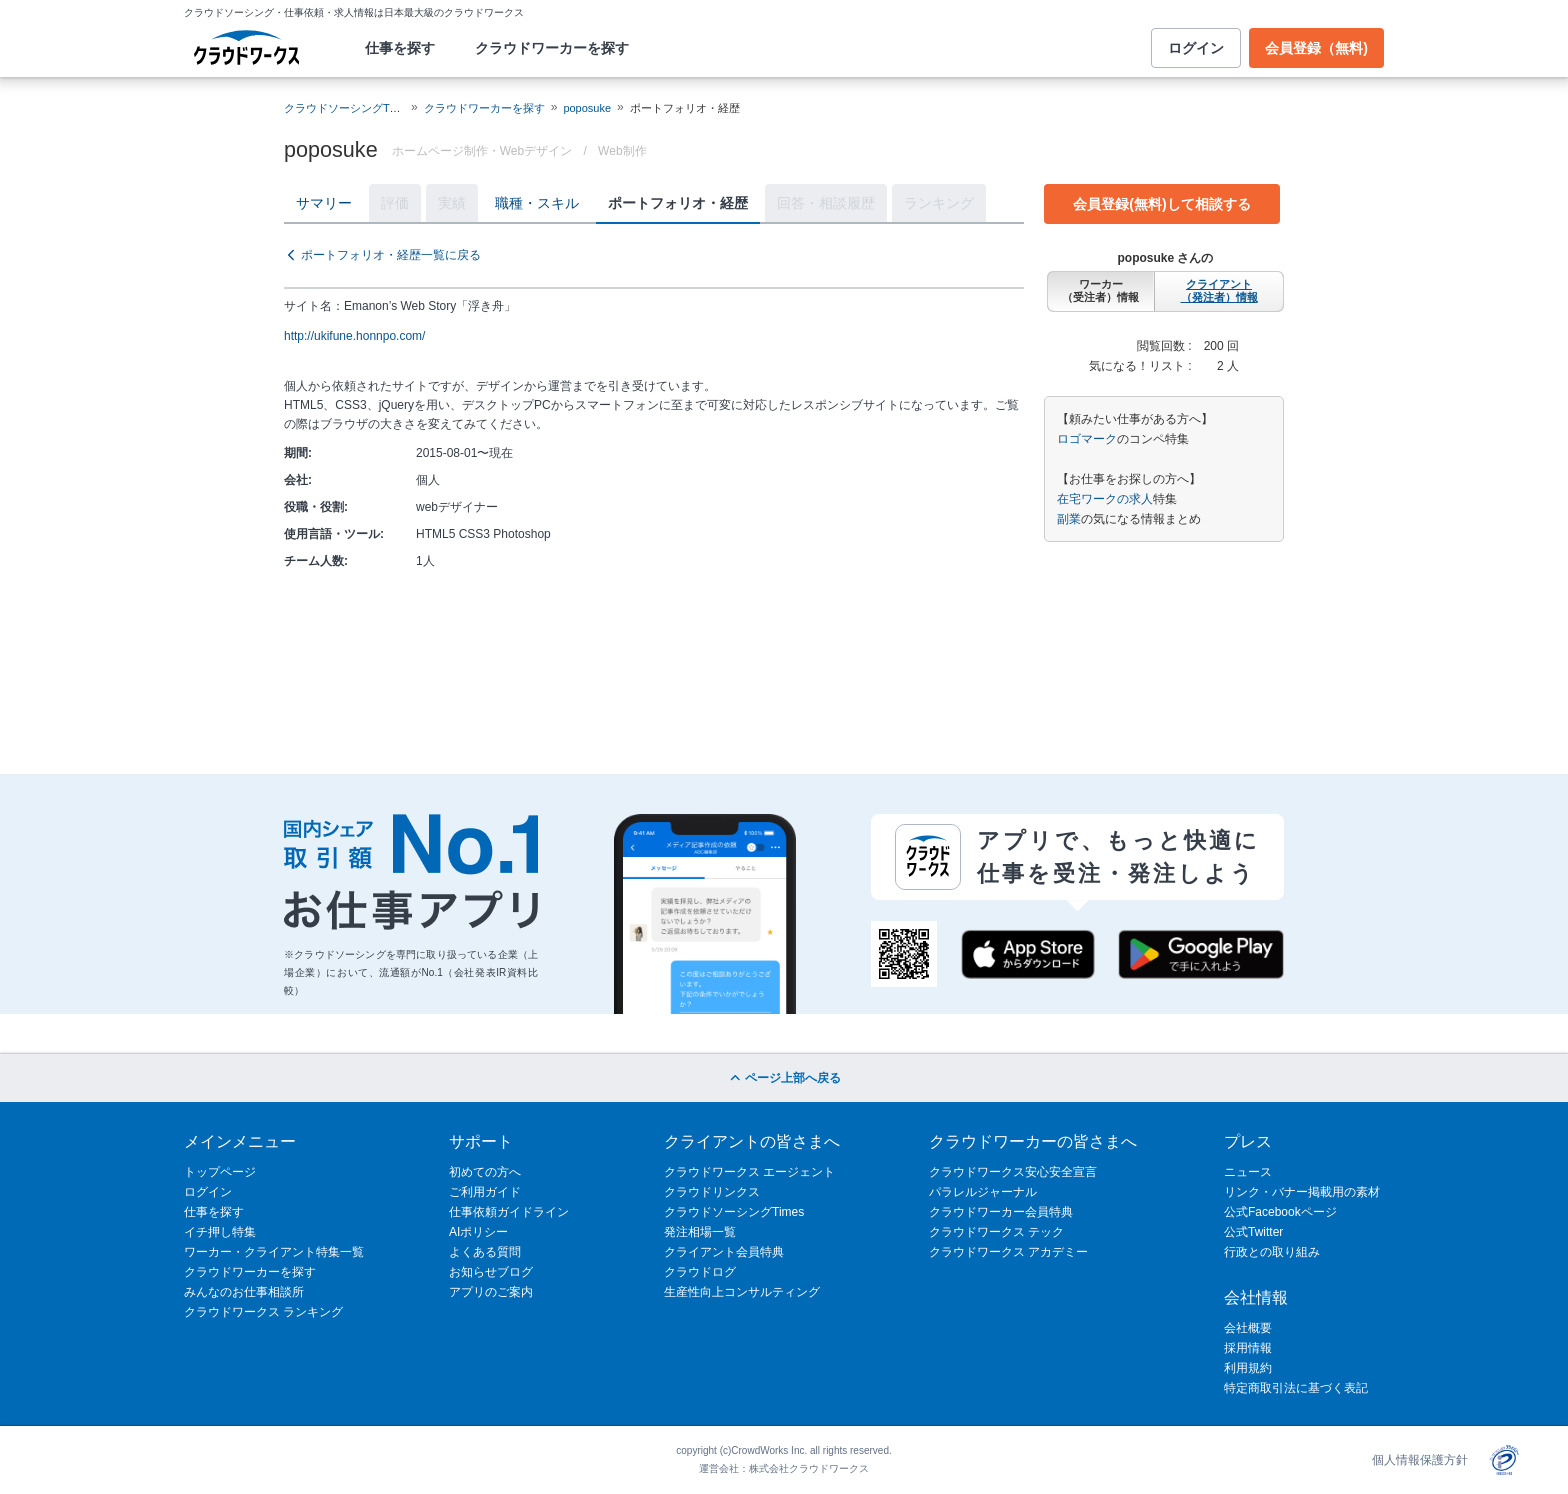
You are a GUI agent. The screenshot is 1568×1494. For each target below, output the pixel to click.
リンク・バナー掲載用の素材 (1302, 1192)
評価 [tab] (395, 203)
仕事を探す (400, 48)
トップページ (220, 1172)
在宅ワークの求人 (1105, 499)
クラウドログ (700, 1272)
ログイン (1196, 48)
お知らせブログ (491, 1272)
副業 (1069, 519)
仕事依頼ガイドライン (509, 1212)
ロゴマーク (1087, 439)
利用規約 (1248, 1368)
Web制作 (622, 151)
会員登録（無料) (1316, 48)
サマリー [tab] (324, 203)
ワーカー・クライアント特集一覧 (274, 1252)
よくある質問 (485, 1252)
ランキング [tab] (939, 203)
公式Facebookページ (1280, 1212)
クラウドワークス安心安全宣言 (1013, 1172)
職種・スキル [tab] (537, 203)
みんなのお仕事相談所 (244, 1292)
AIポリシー (478, 1232)
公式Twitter (1253, 1232)
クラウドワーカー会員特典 (1001, 1212)
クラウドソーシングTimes (734, 1212)
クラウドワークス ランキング (263, 1312)
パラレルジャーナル (983, 1192)
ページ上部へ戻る (783, 1078)
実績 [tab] (452, 203)
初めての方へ (485, 1172)
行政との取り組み (1272, 1252)
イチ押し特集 (220, 1232)
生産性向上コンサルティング (742, 1292)
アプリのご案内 (491, 1292)
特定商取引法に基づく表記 (1296, 1388)
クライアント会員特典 (724, 1252)
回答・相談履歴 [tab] (826, 203)
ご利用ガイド (485, 1192)
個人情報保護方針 (1420, 1460)
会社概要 (1248, 1328)
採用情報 (1248, 1348)
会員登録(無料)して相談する (1161, 204)
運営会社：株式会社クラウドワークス (784, 1468)
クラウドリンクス (712, 1192)
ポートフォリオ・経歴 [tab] (678, 203)
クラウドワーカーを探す (552, 48)
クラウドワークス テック (996, 1232)
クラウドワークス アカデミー (1008, 1252)
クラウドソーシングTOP (344, 108)
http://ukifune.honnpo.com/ (354, 336)
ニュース (1248, 1172)
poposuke (587, 108)
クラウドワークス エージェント (749, 1172)
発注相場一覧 (700, 1232)
